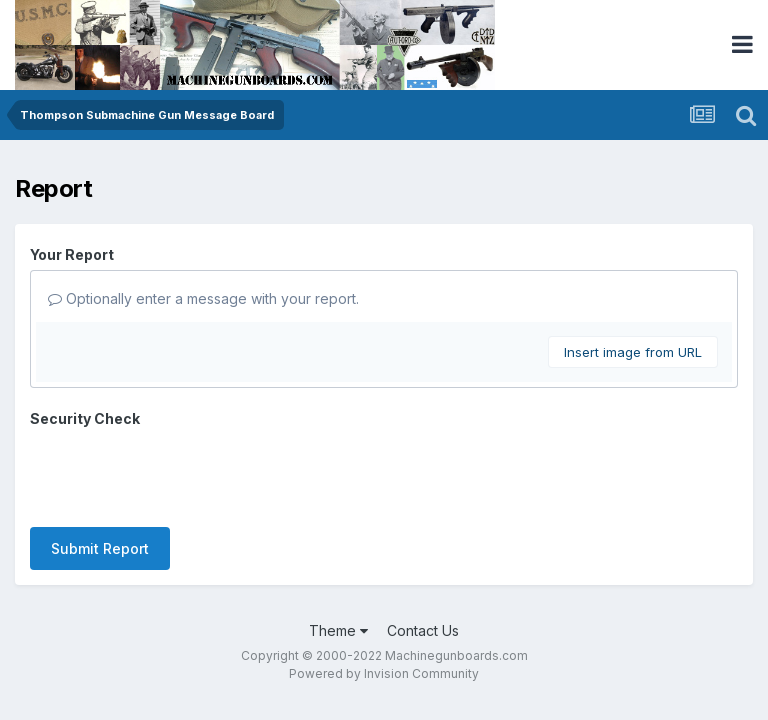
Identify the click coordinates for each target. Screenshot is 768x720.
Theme (338, 552)
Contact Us (423, 552)
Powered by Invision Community (384, 595)
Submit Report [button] (100, 470)
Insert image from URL (633, 352)
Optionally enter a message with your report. (203, 298)
